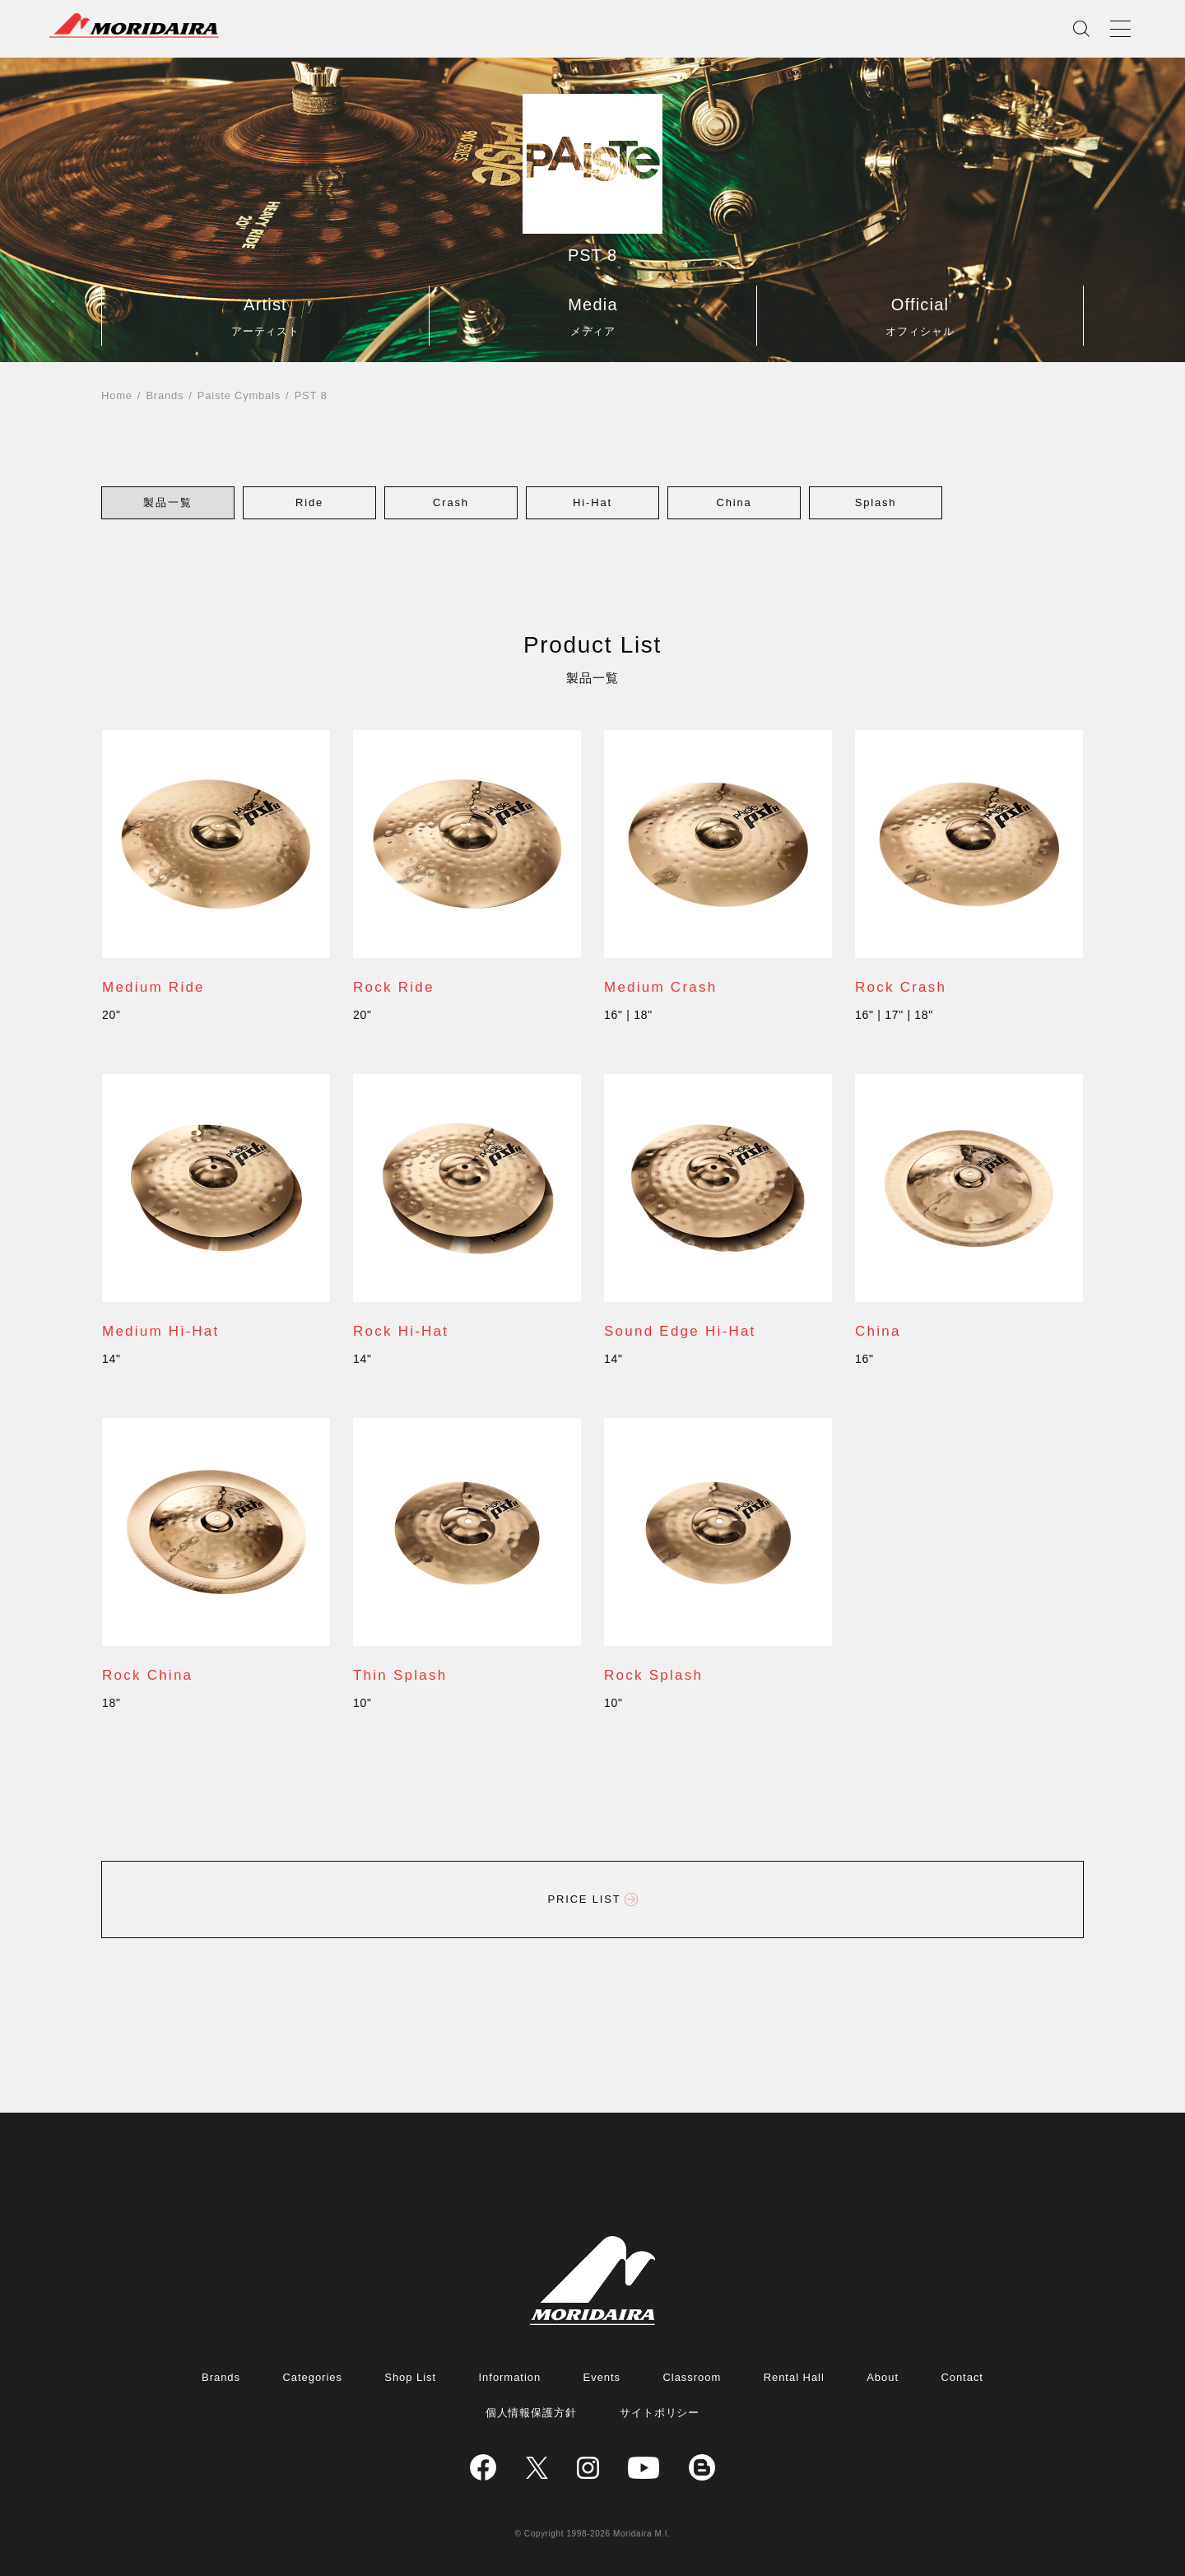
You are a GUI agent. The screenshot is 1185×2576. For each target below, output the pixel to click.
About (883, 2377)
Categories (312, 2377)
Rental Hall (794, 2377)
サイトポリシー (660, 2412)
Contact (962, 2377)
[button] (168, 502)
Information (510, 2377)
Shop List (410, 2377)
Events (602, 2377)
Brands (165, 395)
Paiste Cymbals (239, 395)
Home (116, 395)
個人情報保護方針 (532, 2412)
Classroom (691, 2377)
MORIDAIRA (134, 25)
